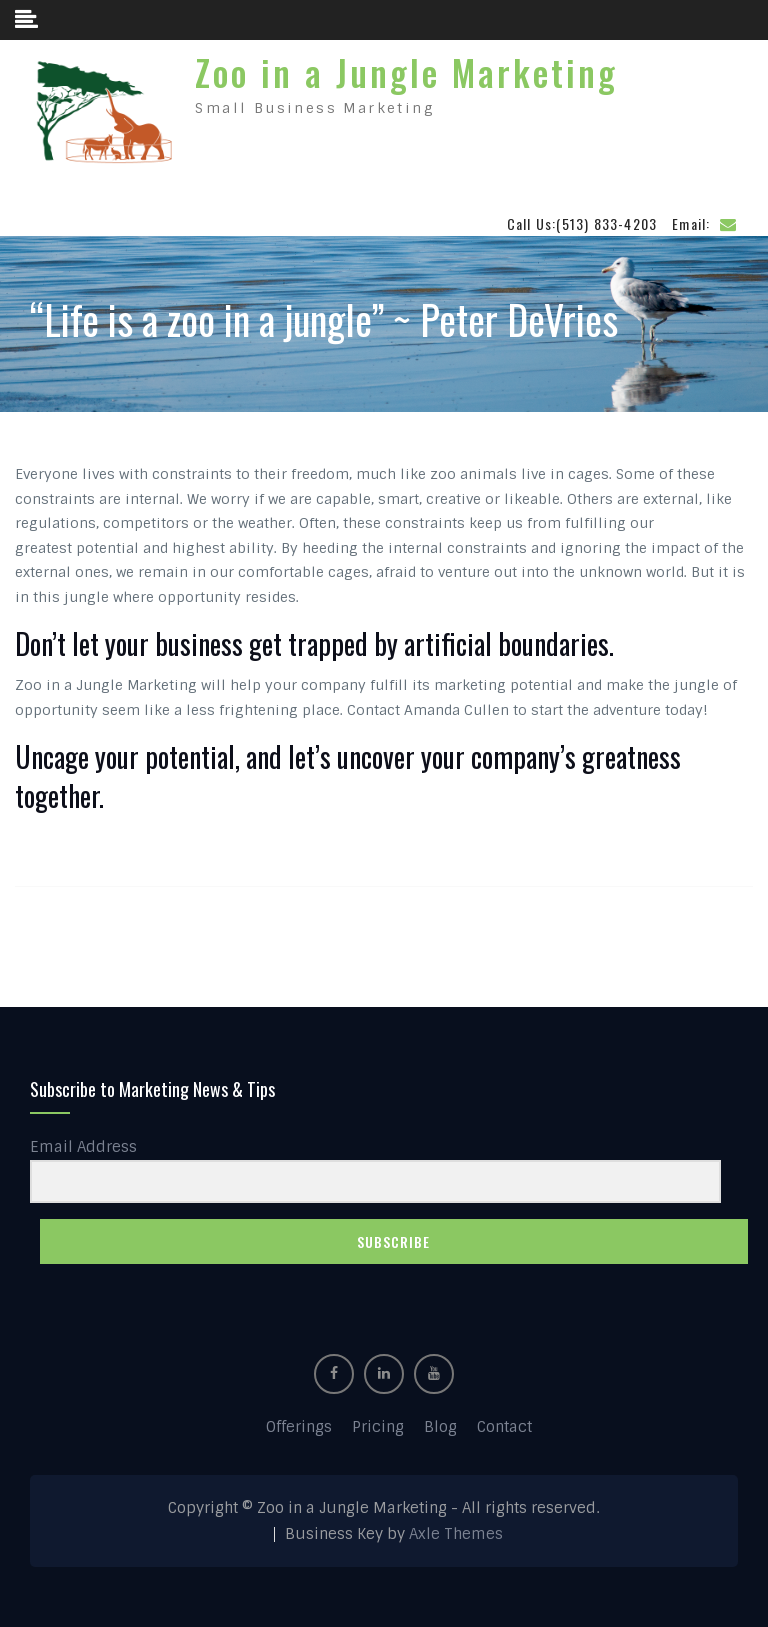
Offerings (299, 1427)
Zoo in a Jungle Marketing (406, 72)
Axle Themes (456, 1534)
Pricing (378, 1427)
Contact (504, 1427)
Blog (440, 1427)
